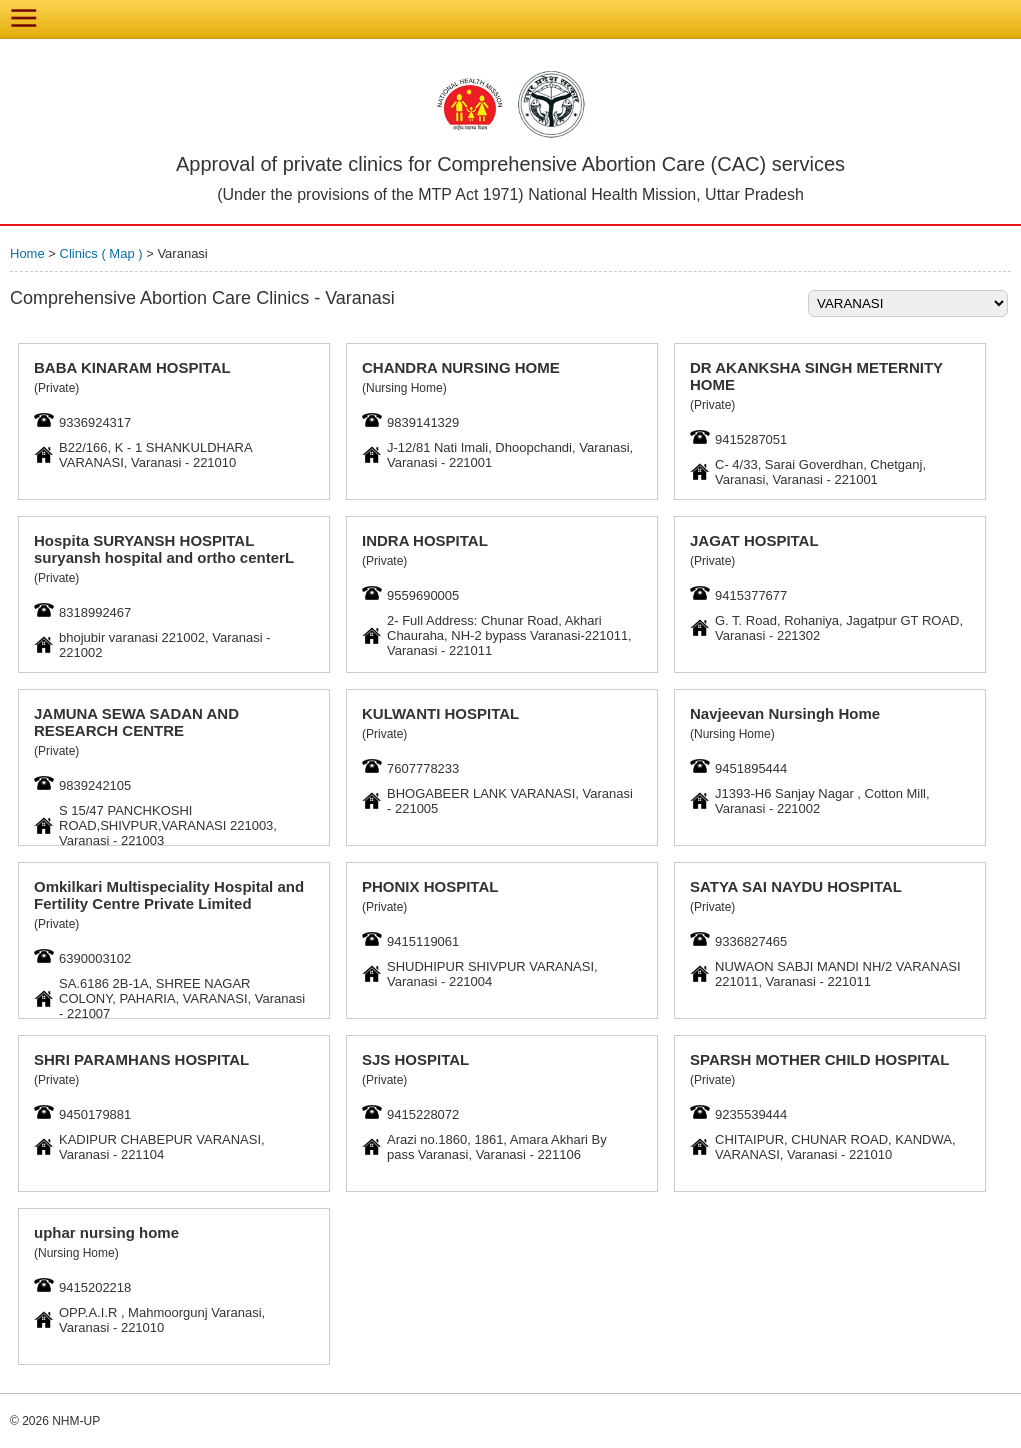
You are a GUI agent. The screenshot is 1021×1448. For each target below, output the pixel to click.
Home (27, 253)
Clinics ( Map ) (103, 253)
